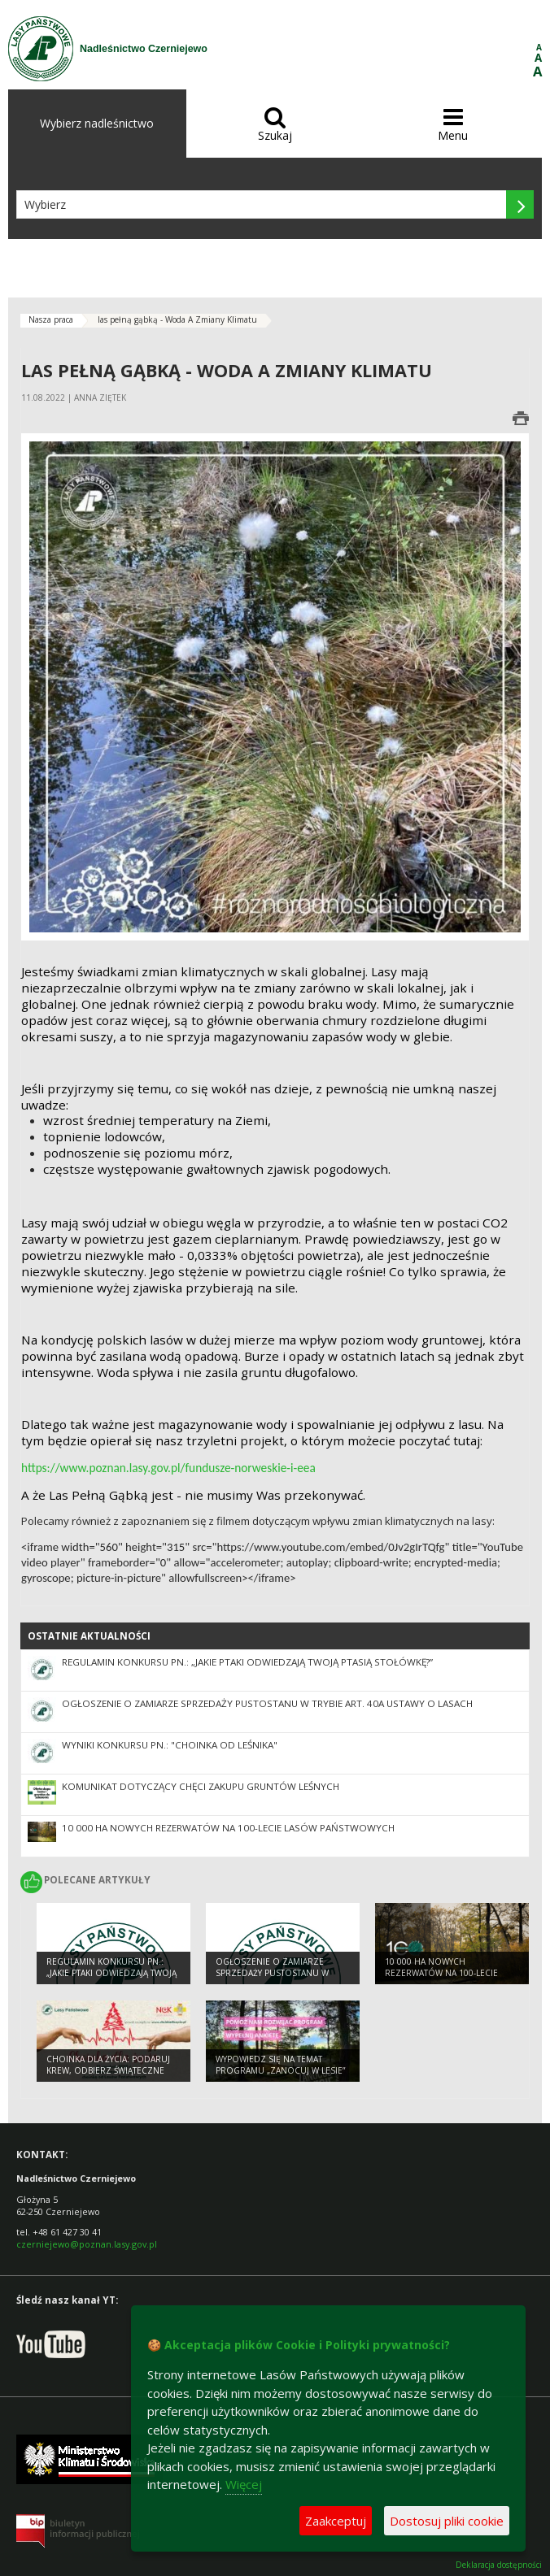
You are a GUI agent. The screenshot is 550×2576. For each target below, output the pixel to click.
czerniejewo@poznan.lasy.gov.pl (86, 2244)
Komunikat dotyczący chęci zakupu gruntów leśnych (200, 1786)
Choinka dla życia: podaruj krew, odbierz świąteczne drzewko (108, 2070)
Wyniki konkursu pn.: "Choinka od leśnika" (169, 1745)
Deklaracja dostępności (499, 2565)
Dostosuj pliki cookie (447, 2521)
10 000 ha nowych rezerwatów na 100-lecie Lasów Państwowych (228, 1828)
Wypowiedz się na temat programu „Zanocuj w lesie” (280, 2065)
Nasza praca (50, 319)
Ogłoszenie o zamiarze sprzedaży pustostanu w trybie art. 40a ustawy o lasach (267, 1703)
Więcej (243, 2484)
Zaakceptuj (335, 2521)
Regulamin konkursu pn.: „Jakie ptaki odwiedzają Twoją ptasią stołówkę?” (247, 1662)
